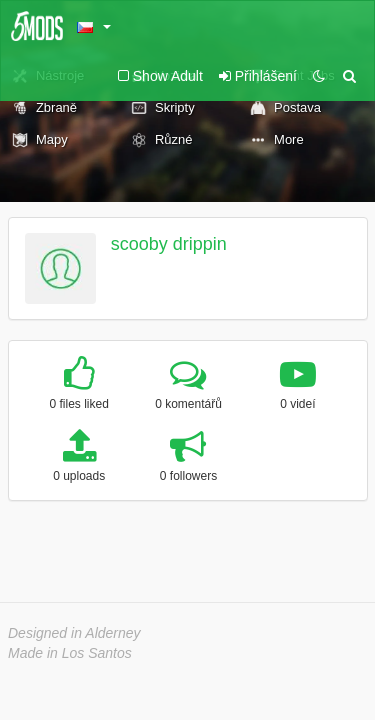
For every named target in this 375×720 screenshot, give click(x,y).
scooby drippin (169, 244)
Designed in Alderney (74, 633)
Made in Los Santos (70, 653)
